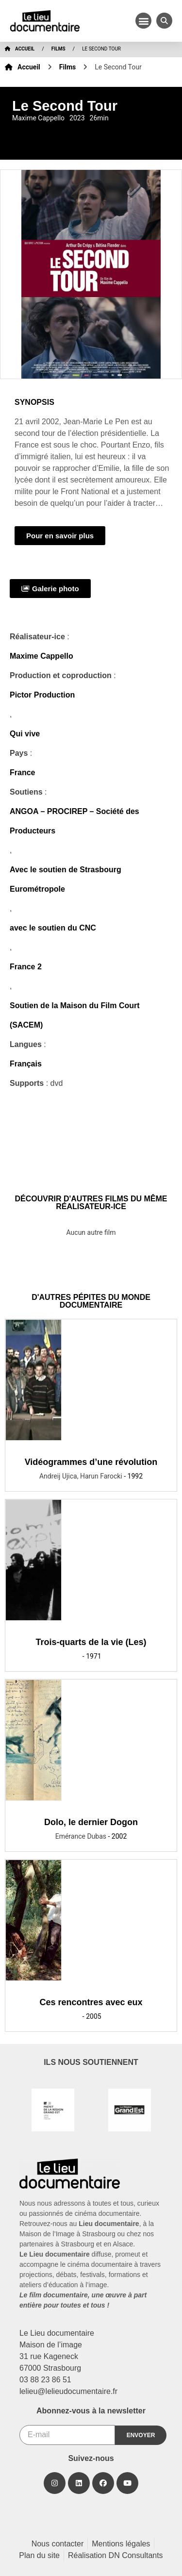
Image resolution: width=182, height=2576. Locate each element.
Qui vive (25, 734)
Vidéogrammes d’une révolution (91, 1462)
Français (26, 1064)
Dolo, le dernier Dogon (91, 1822)
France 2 (26, 967)
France (22, 772)
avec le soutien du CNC (53, 928)
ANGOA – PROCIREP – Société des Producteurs (74, 821)
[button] (143, 21)
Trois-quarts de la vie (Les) (90, 1642)
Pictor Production (42, 695)
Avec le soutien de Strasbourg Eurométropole (65, 879)
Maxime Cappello (41, 656)
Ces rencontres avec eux (90, 2002)
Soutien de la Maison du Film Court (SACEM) (75, 1015)
